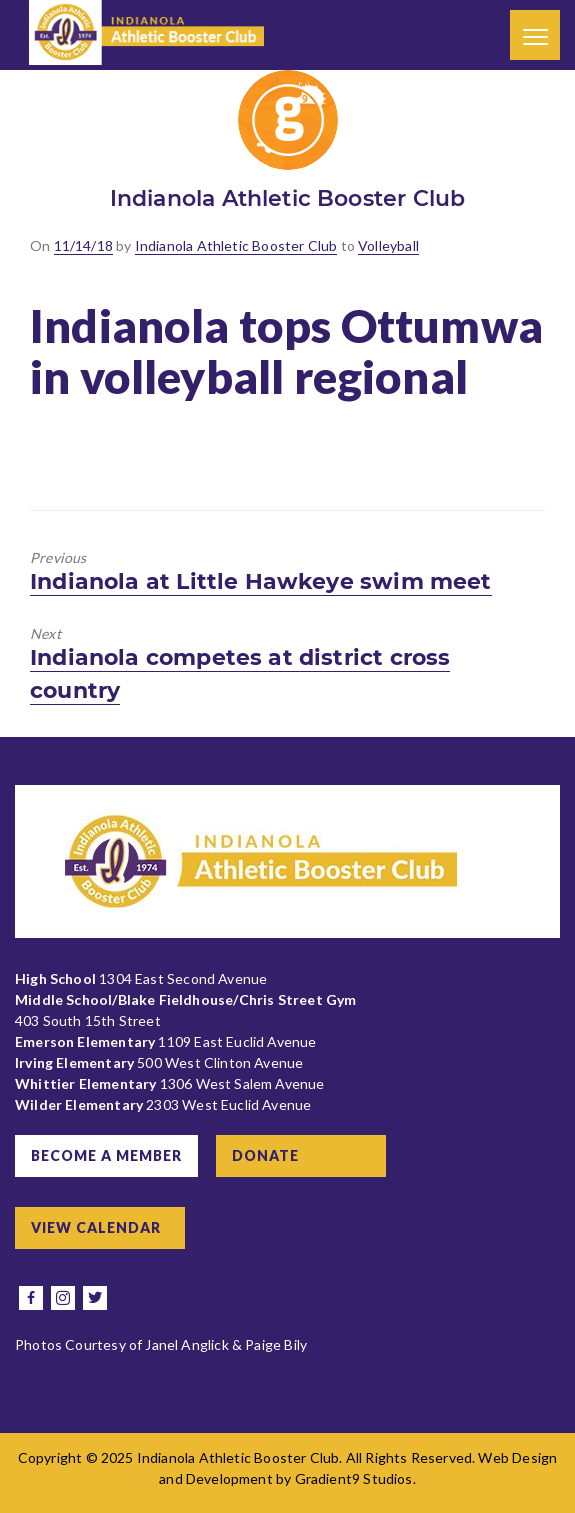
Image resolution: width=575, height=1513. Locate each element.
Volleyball (388, 245)
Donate (265, 1155)
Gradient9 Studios (354, 1478)
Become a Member (106, 1155)
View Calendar (96, 1227)
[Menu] (535, 35)
